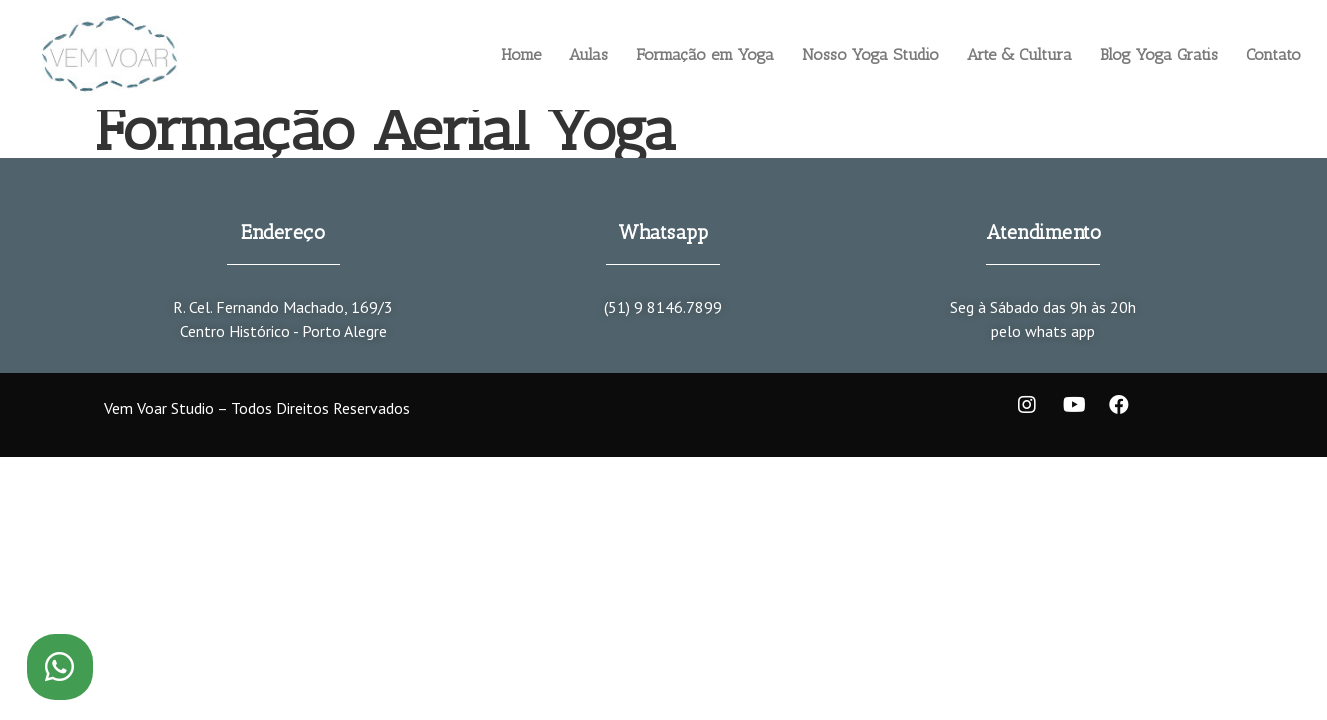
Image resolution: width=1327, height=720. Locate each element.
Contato (1273, 54)
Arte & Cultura (1019, 54)
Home (521, 54)
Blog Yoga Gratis (1159, 54)
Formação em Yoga (705, 54)
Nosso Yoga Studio (870, 54)
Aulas (588, 54)
